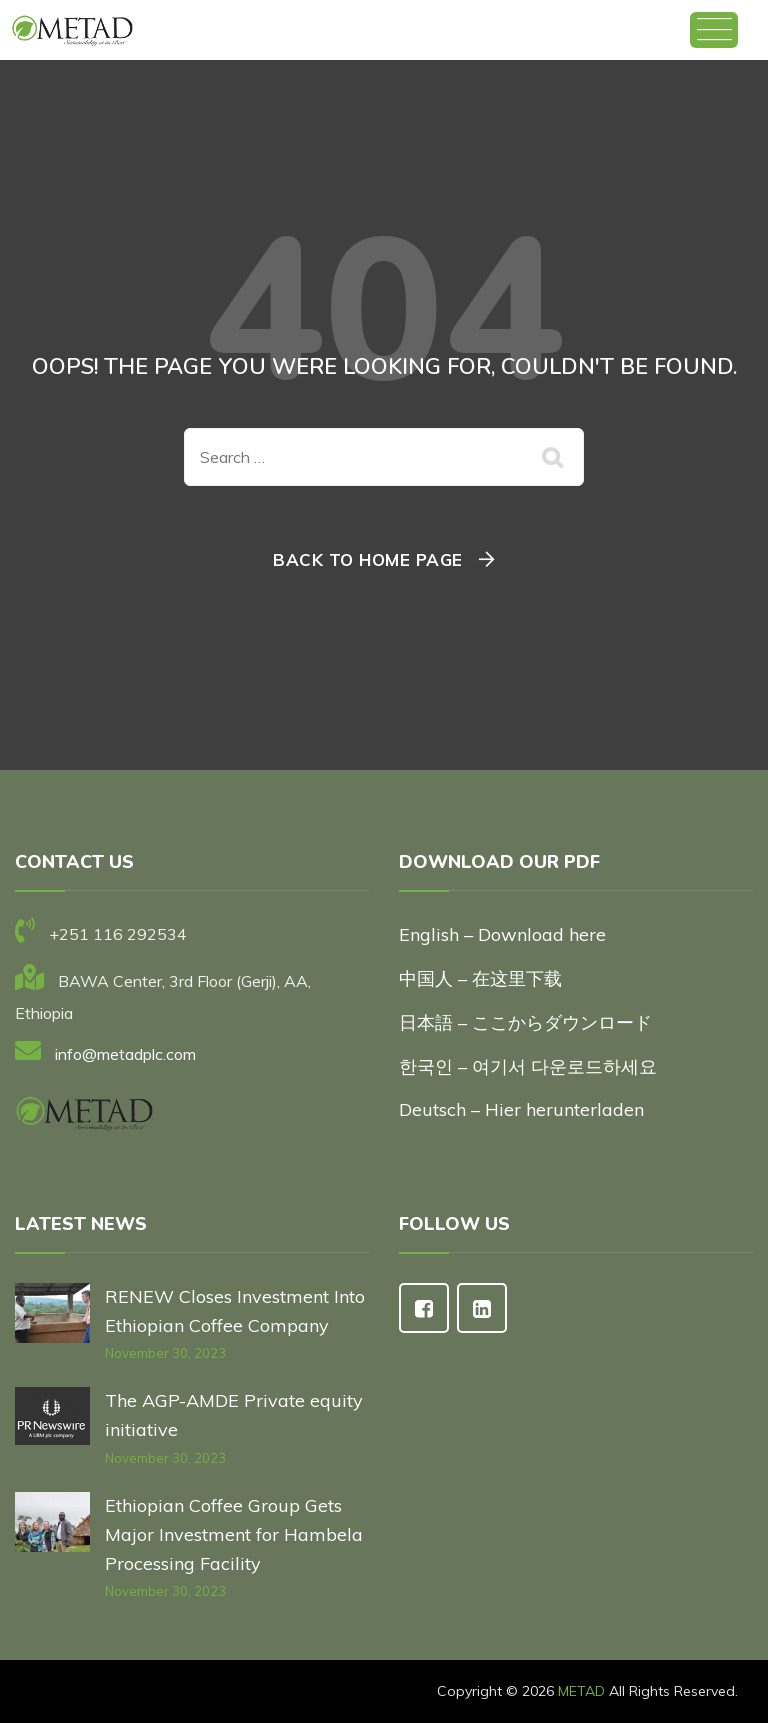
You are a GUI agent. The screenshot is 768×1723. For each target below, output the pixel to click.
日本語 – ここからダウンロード (525, 1022)
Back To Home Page (368, 559)
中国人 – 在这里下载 (480, 978)
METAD (581, 1691)
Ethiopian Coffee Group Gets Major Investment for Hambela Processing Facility (234, 1534)
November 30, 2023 (165, 1353)
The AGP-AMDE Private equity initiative (234, 1415)
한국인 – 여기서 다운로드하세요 (528, 1066)
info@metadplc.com (125, 1054)
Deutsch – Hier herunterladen (521, 1109)
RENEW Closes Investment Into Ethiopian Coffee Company (235, 1311)
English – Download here (505, 934)
